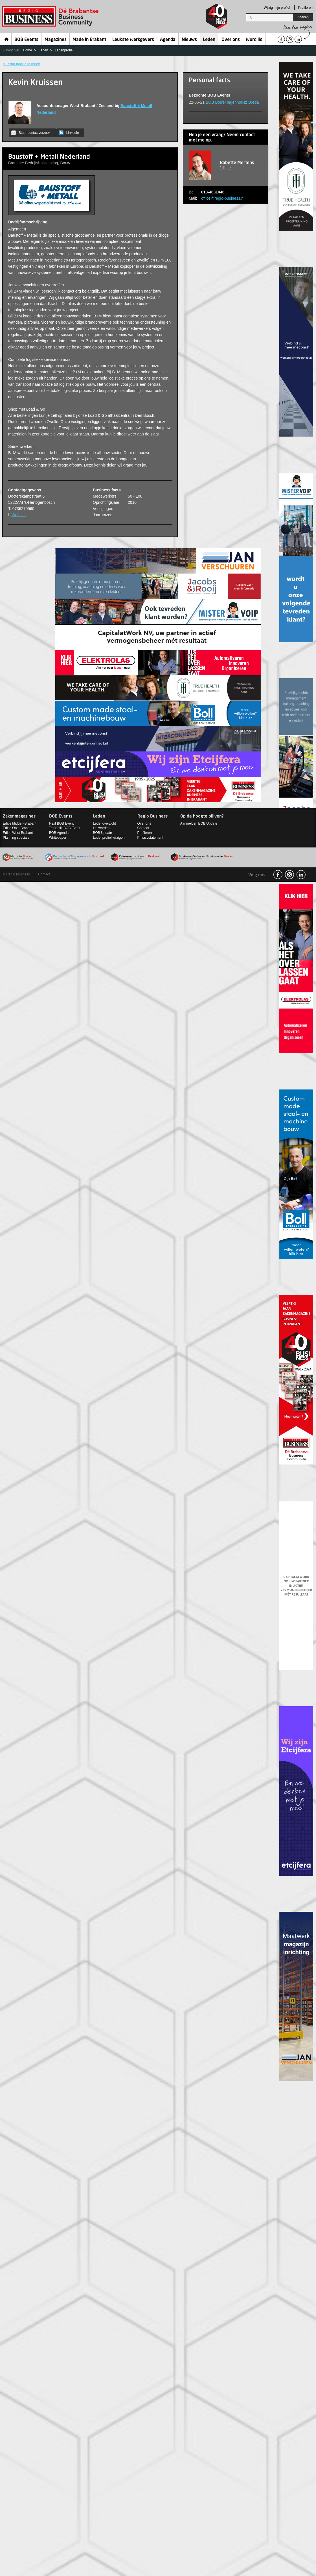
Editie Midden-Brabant (19, 823)
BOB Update (102, 833)
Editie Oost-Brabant (17, 828)
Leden (209, 40)
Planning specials (16, 838)
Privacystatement (150, 838)
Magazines (56, 40)
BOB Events (26, 40)
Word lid (254, 40)
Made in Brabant (89, 40)
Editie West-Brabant (18, 833)
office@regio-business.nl (222, 198)
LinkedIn (69, 132)
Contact (143, 828)
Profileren (305, 8)
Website (19, 515)
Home (7, 39)
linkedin (301, 874)
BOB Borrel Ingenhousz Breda (232, 102)
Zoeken (303, 17)
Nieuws (189, 40)
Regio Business (51, 17)
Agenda (167, 40)
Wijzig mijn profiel (277, 8)
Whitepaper (57, 838)
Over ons (230, 40)
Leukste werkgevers (133, 40)
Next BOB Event (61, 823)
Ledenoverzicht (104, 823)
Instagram (289, 874)
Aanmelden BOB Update (198, 823)
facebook (277, 874)
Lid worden (101, 828)
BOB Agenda (59, 833)
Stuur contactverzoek (31, 132)
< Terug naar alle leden (21, 64)
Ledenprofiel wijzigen (108, 838)
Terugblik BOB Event (64, 828)
